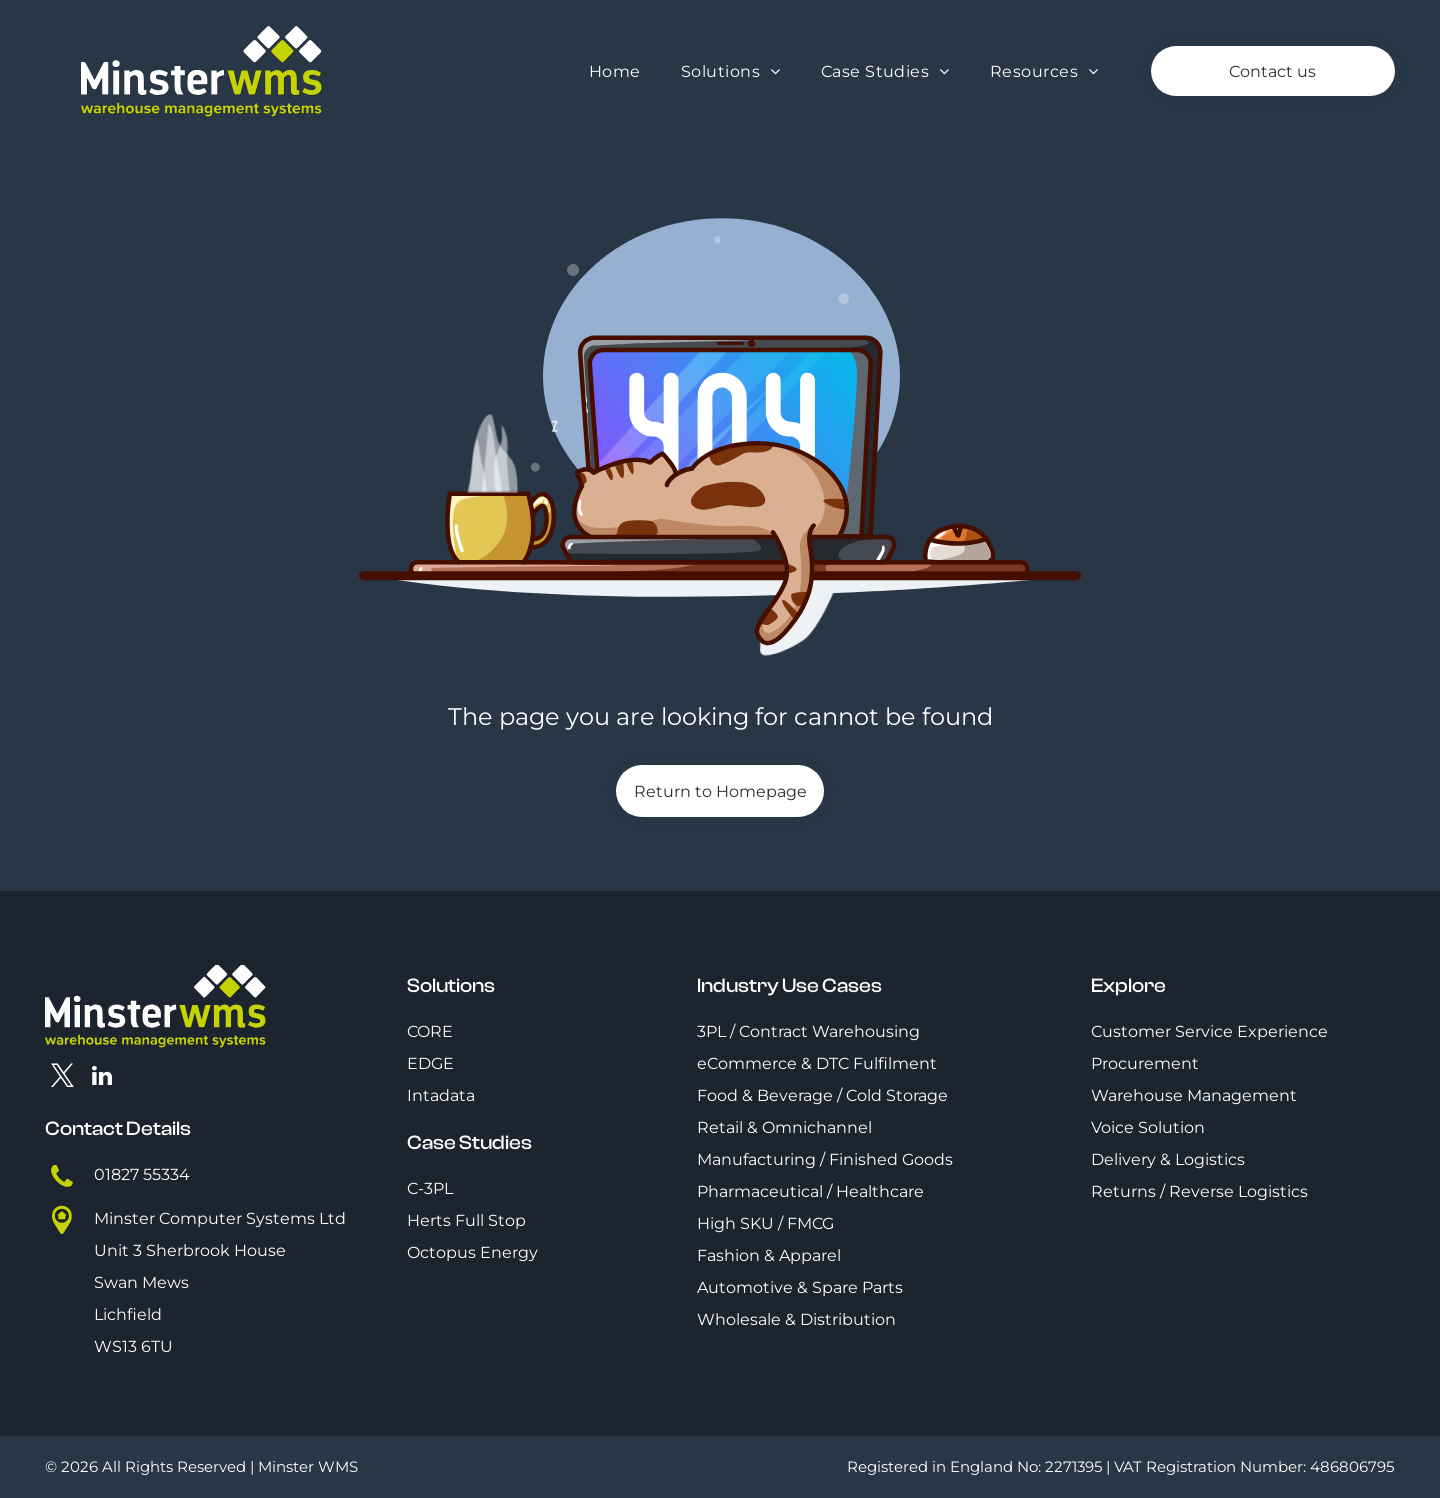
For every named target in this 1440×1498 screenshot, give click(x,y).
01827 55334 (142, 1174)
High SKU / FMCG (765, 1223)
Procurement (1145, 1063)
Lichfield (128, 1314)
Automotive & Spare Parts (800, 1287)
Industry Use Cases (789, 985)
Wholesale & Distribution (796, 1319)
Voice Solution (1148, 1127)
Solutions (451, 985)
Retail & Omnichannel (784, 1127)
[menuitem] (615, 71)
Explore (1128, 985)
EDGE (430, 1063)
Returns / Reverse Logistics (1199, 1191)
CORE (430, 1031)
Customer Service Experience (1209, 1031)
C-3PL (430, 1188)
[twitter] (62, 1078)
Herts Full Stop (466, 1220)
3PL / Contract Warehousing (808, 1031)
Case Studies (469, 1142)
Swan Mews (141, 1282)
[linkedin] (102, 1078)
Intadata (441, 1095)
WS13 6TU (133, 1346)
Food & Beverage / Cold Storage (822, 1095)
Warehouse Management (1194, 1095)
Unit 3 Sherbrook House (190, 1250)
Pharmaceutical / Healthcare (810, 1191)
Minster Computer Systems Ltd (220, 1218)
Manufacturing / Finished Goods (825, 1159)
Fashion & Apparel (769, 1255)
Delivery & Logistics (1168, 1159)
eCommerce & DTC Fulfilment (817, 1063)
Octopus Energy (472, 1252)
